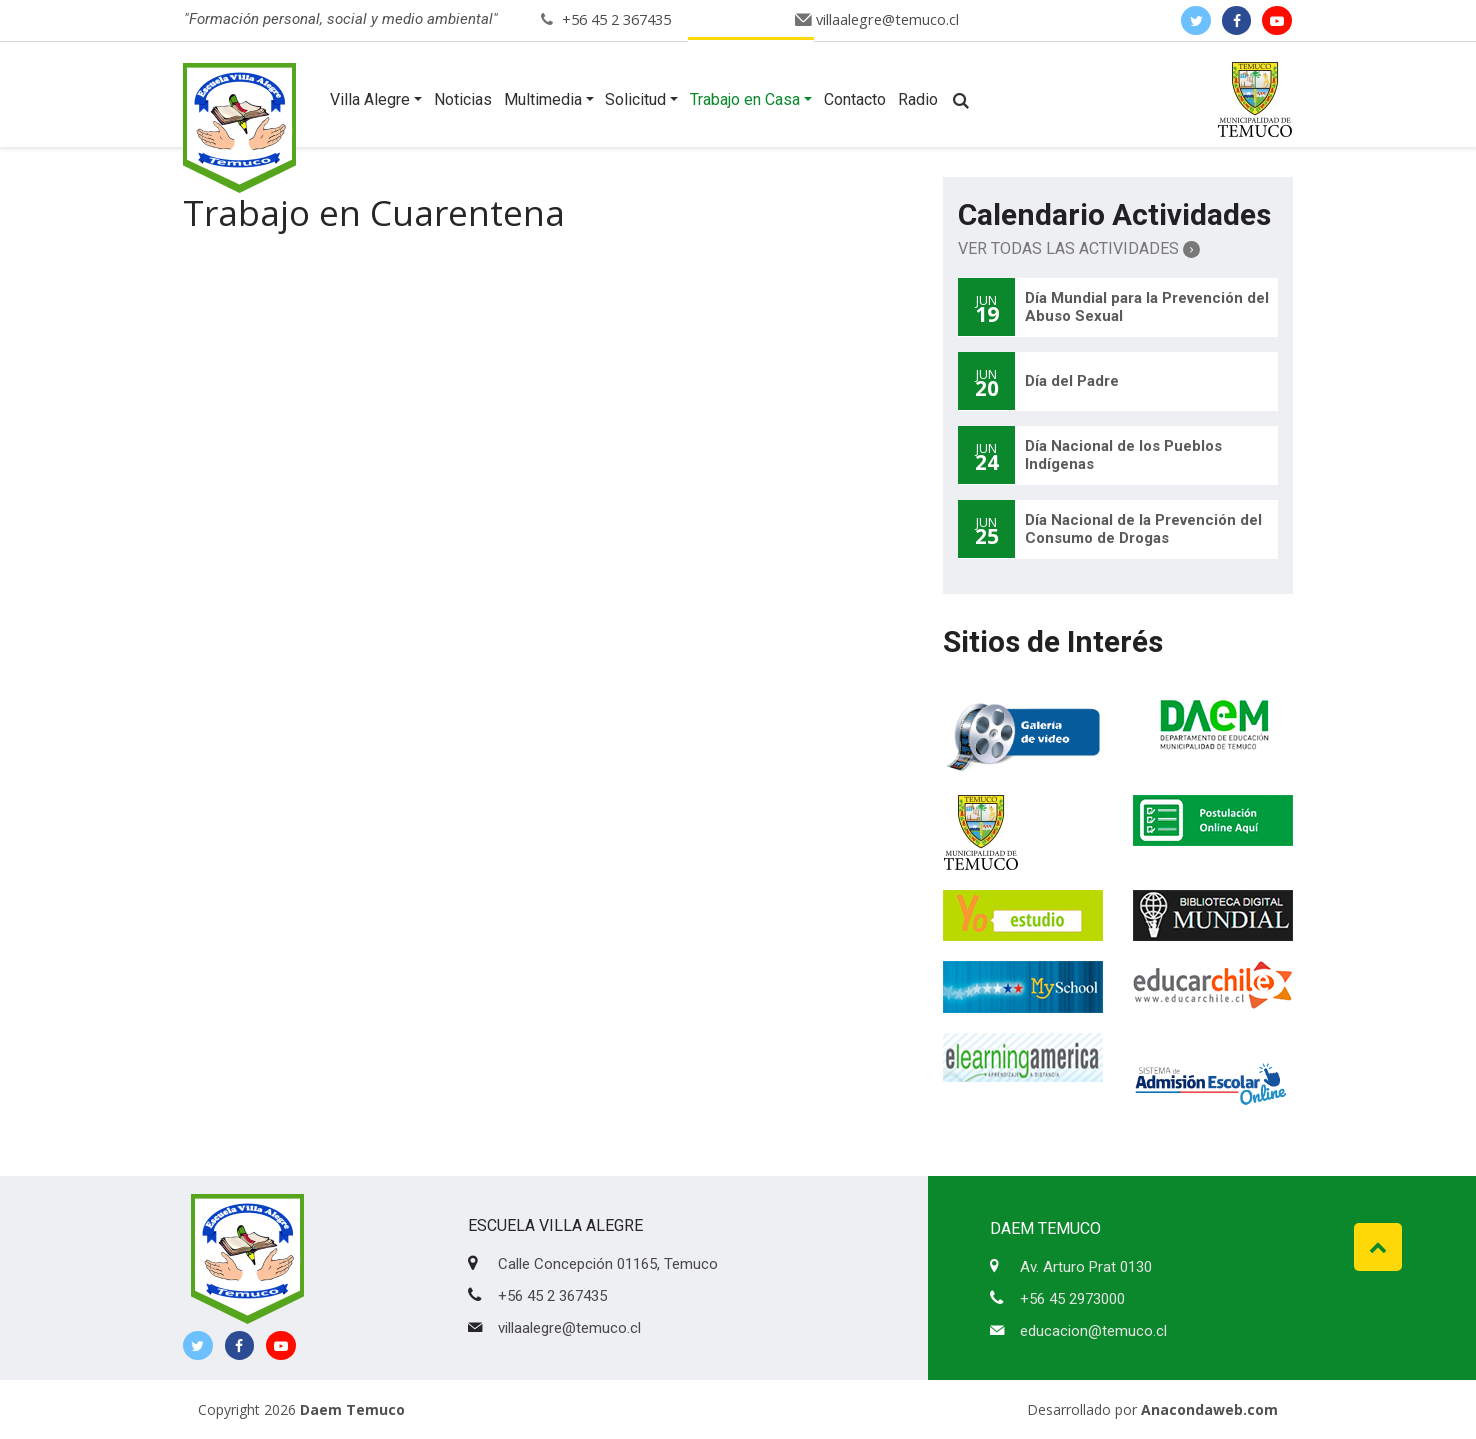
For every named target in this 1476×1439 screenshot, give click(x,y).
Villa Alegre (370, 99)
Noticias (463, 99)
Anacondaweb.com (1209, 1409)
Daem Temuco (352, 1409)
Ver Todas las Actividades (1079, 248)
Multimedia (543, 99)
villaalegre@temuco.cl (887, 19)
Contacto (855, 99)
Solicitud (635, 99)
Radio (918, 99)
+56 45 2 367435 (616, 19)
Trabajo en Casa (745, 99)
